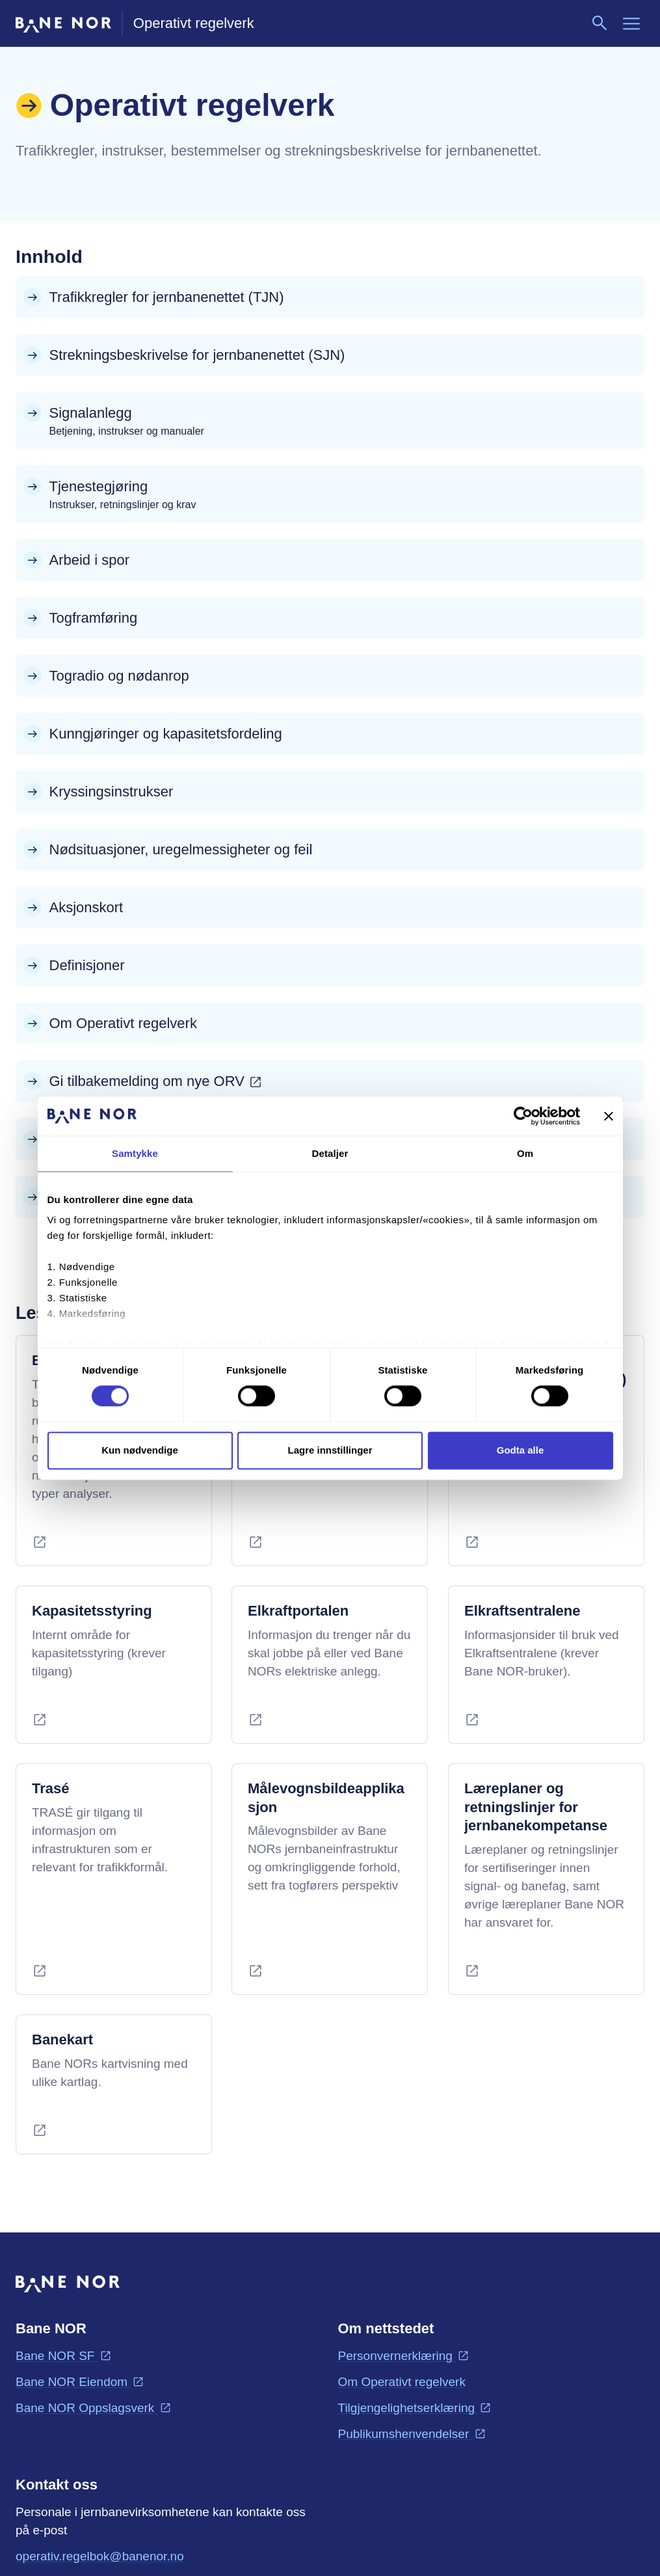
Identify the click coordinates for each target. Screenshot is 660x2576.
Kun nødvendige (139, 1450)
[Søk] (600, 23)
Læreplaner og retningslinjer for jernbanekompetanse (535, 1807)
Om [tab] (525, 1153)
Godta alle (520, 1450)
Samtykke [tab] (135, 1153)
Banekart (62, 2039)
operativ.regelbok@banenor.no (100, 2555)
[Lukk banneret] (608, 1115)
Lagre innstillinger (329, 1450)
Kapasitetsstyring (92, 1611)
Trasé (51, 1788)
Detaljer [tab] (330, 1153)
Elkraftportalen (298, 1611)
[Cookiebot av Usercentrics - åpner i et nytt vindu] (523, 1116)
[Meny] (631, 23)
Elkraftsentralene (522, 1611)
